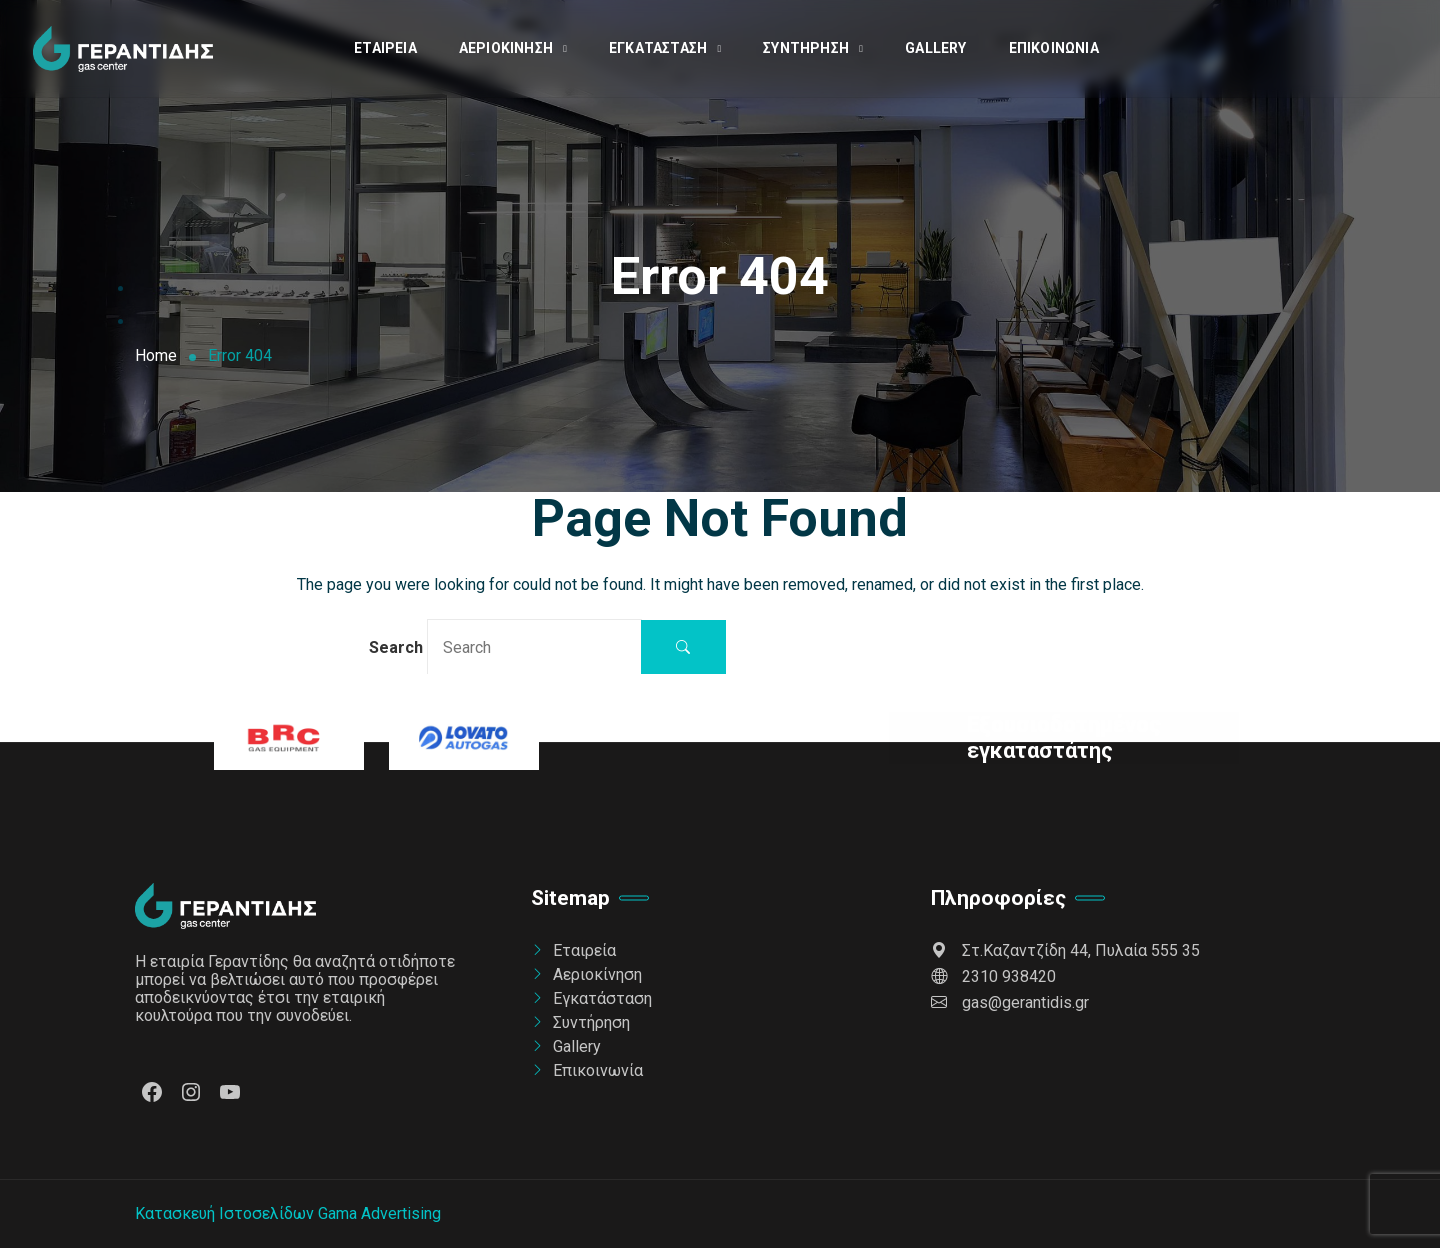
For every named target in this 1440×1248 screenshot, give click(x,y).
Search (505, 646)
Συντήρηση (806, 48)
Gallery (935, 48)
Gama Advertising (379, 1213)
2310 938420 (993, 976)
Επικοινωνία (1054, 48)
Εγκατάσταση (658, 48)
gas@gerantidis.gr (1010, 1002)
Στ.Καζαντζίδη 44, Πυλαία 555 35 (1065, 950)
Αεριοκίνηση (506, 48)
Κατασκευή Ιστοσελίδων (224, 1213)
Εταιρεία (385, 48)
